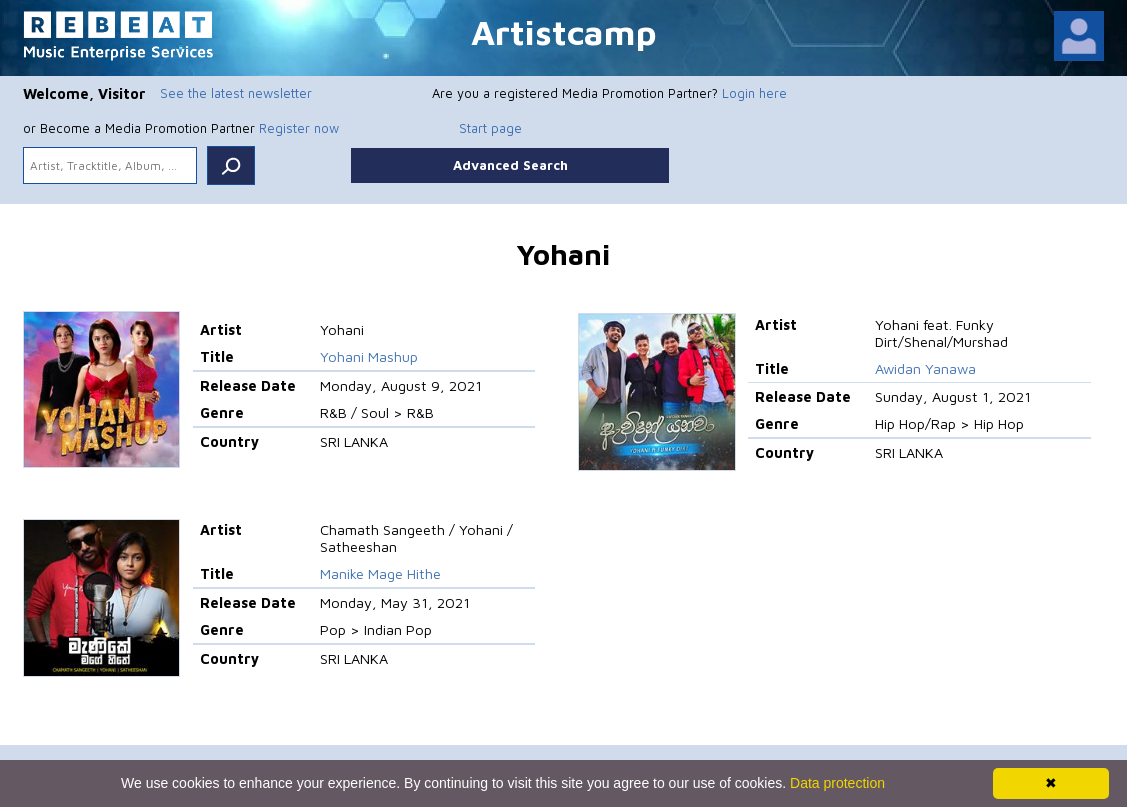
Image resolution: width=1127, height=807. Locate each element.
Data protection (837, 783)
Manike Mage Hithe (380, 573)
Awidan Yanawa (925, 368)
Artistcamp (564, 31)
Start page (490, 128)
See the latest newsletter (236, 93)
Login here (754, 93)
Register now (299, 128)
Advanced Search (510, 165)
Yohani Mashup (369, 356)
